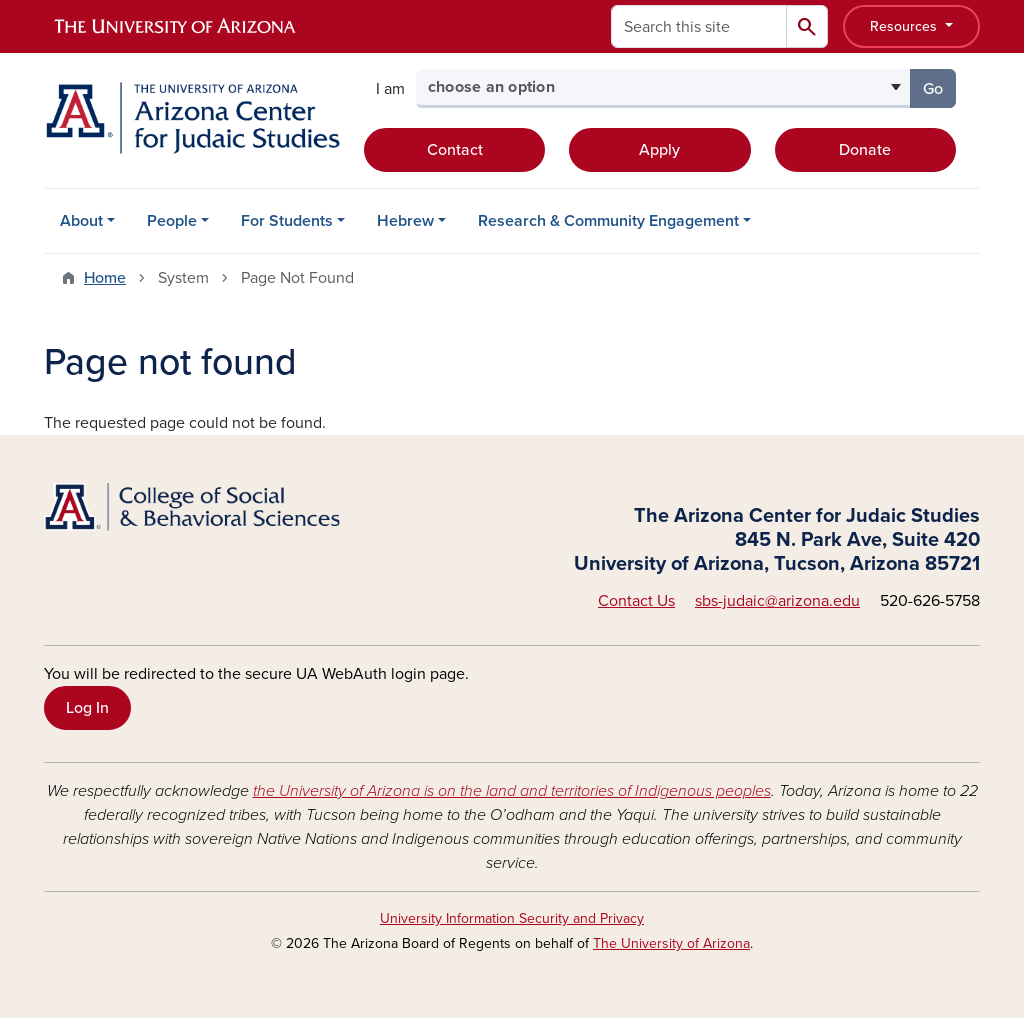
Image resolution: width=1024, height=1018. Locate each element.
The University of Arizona (671, 943)
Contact (455, 150)
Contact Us (636, 601)
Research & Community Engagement (608, 221)
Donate (865, 150)
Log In (87, 708)
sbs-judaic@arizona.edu (777, 601)
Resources (905, 26)
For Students (287, 221)
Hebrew (405, 221)
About (81, 221)
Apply (659, 150)
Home (105, 278)
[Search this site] (699, 26)
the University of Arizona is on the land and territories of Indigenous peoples (512, 791)
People (172, 221)
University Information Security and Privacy (512, 918)
